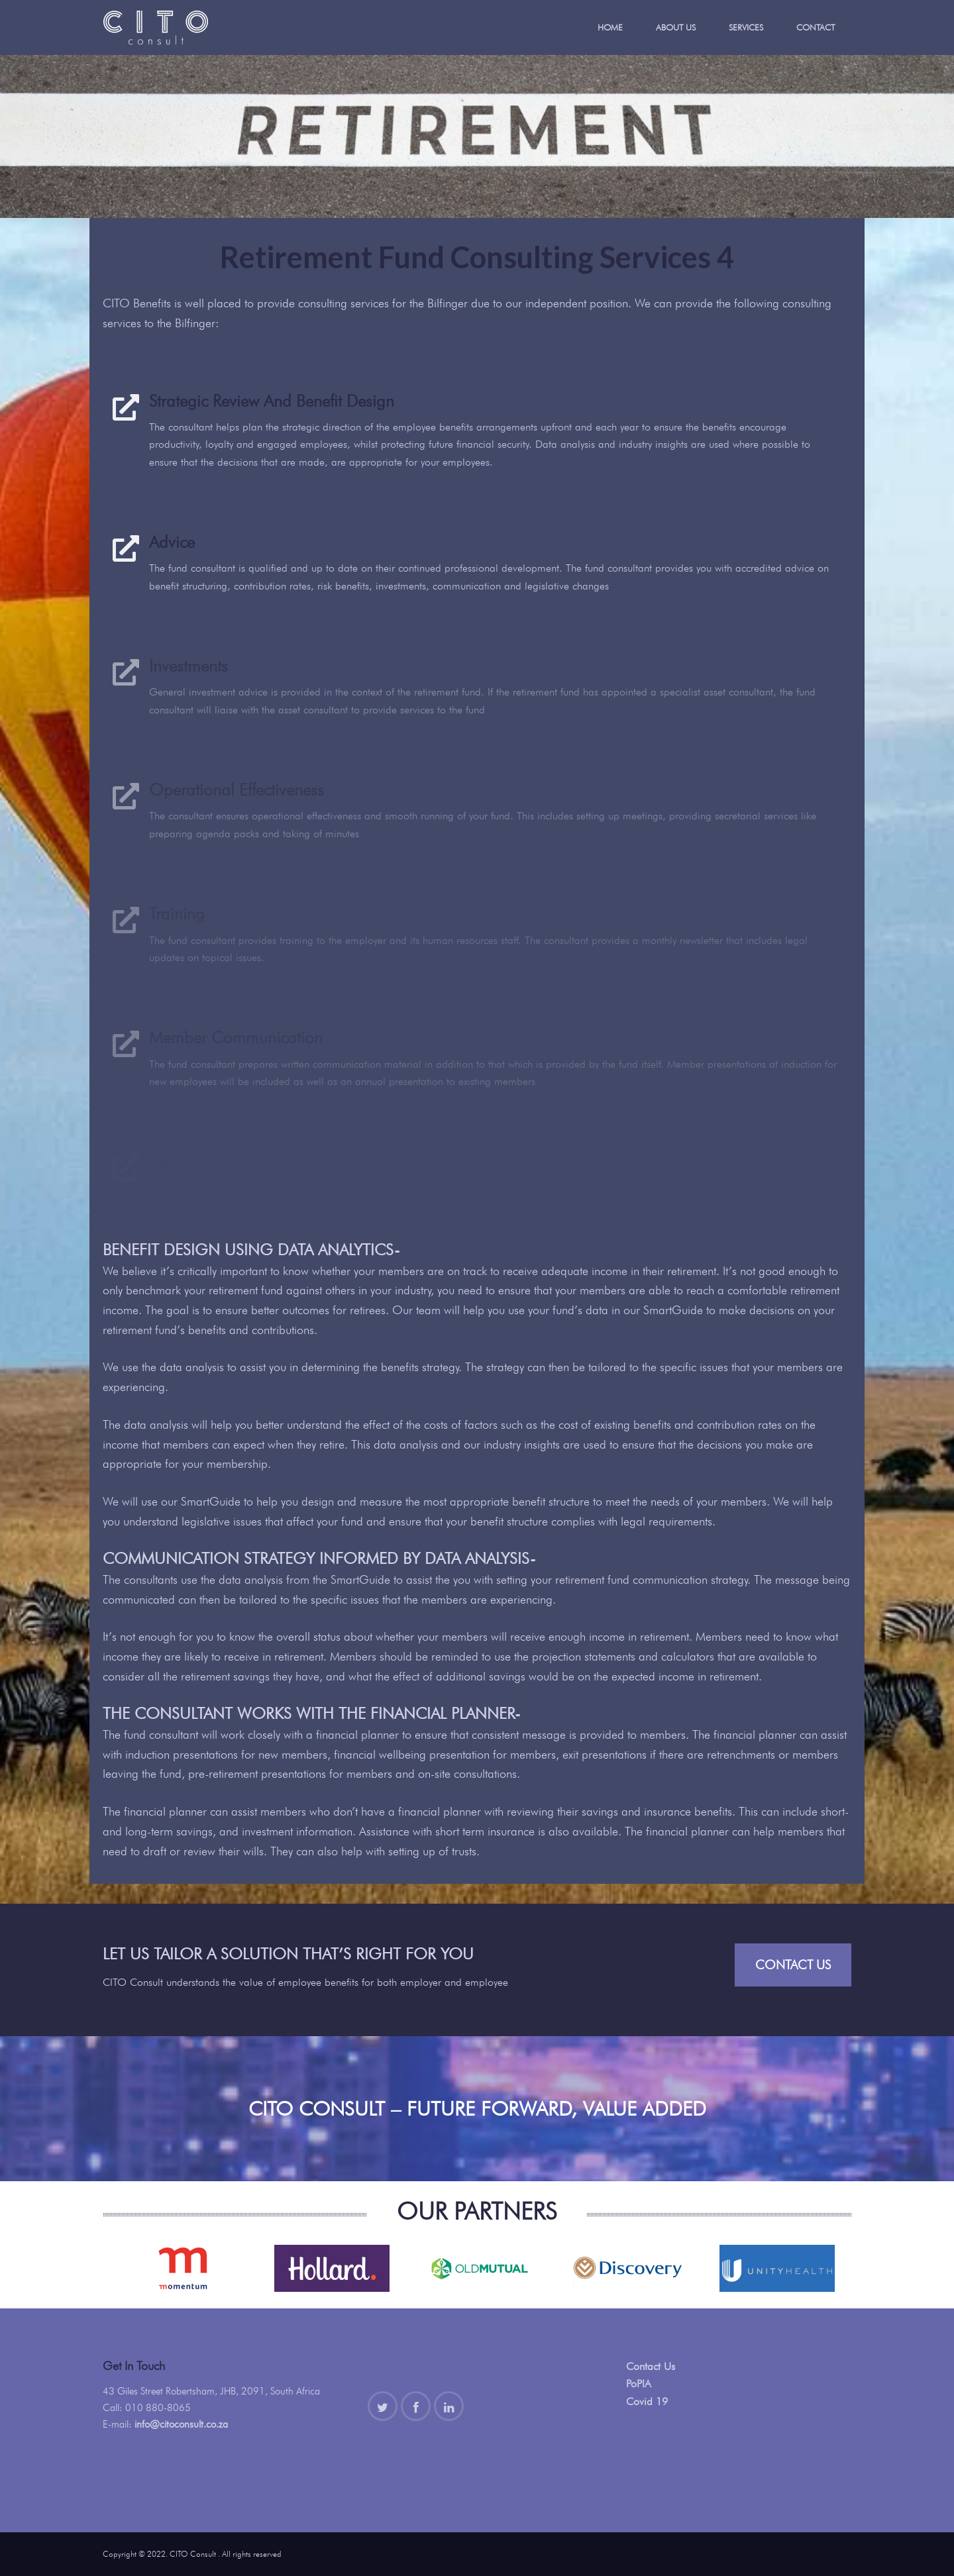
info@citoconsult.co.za (181, 2424)
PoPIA (638, 2383)
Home (610, 27)
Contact (815, 27)
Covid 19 (647, 2401)
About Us (676, 27)
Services (746, 27)
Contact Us (793, 1964)
